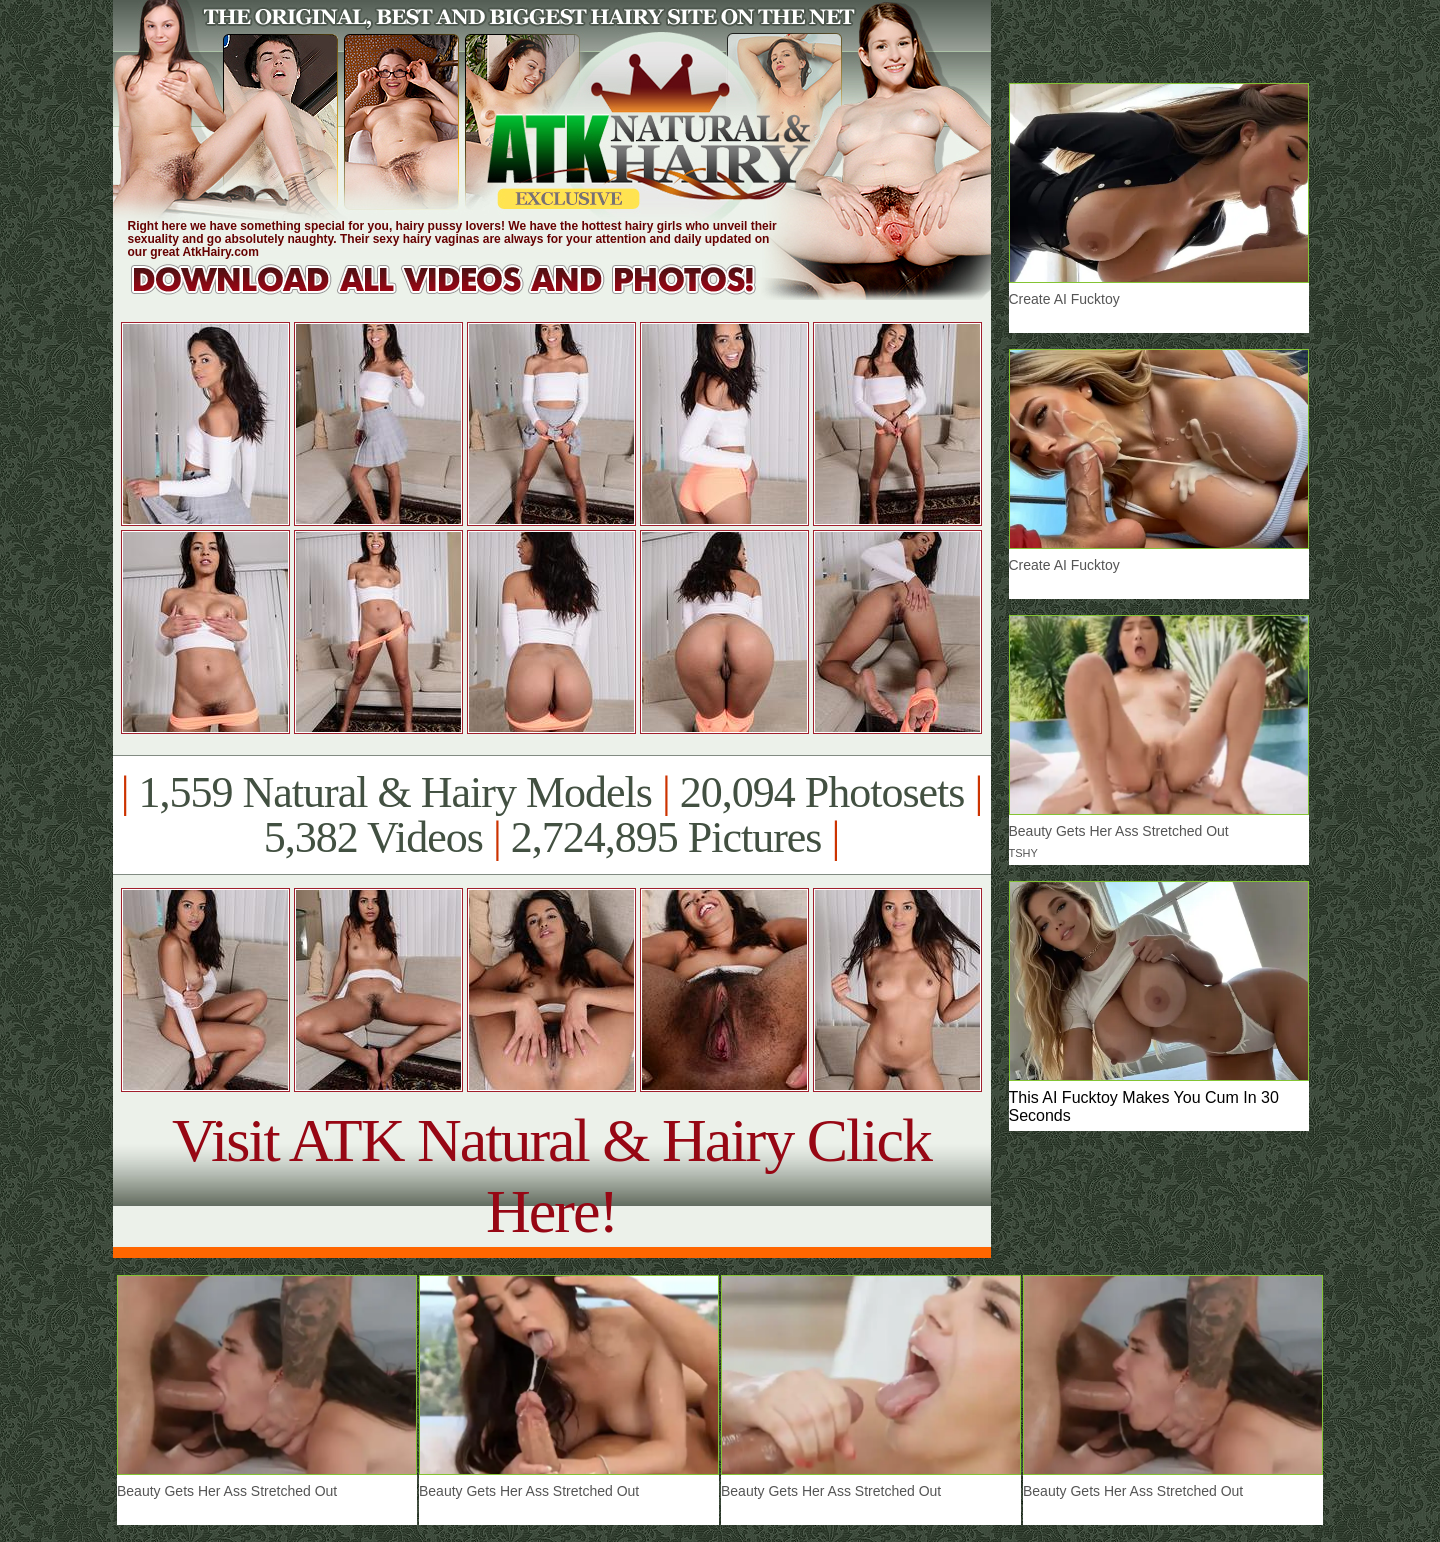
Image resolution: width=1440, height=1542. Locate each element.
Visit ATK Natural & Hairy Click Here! (551, 1175)
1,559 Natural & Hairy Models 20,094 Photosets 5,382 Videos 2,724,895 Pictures (551, 815)
